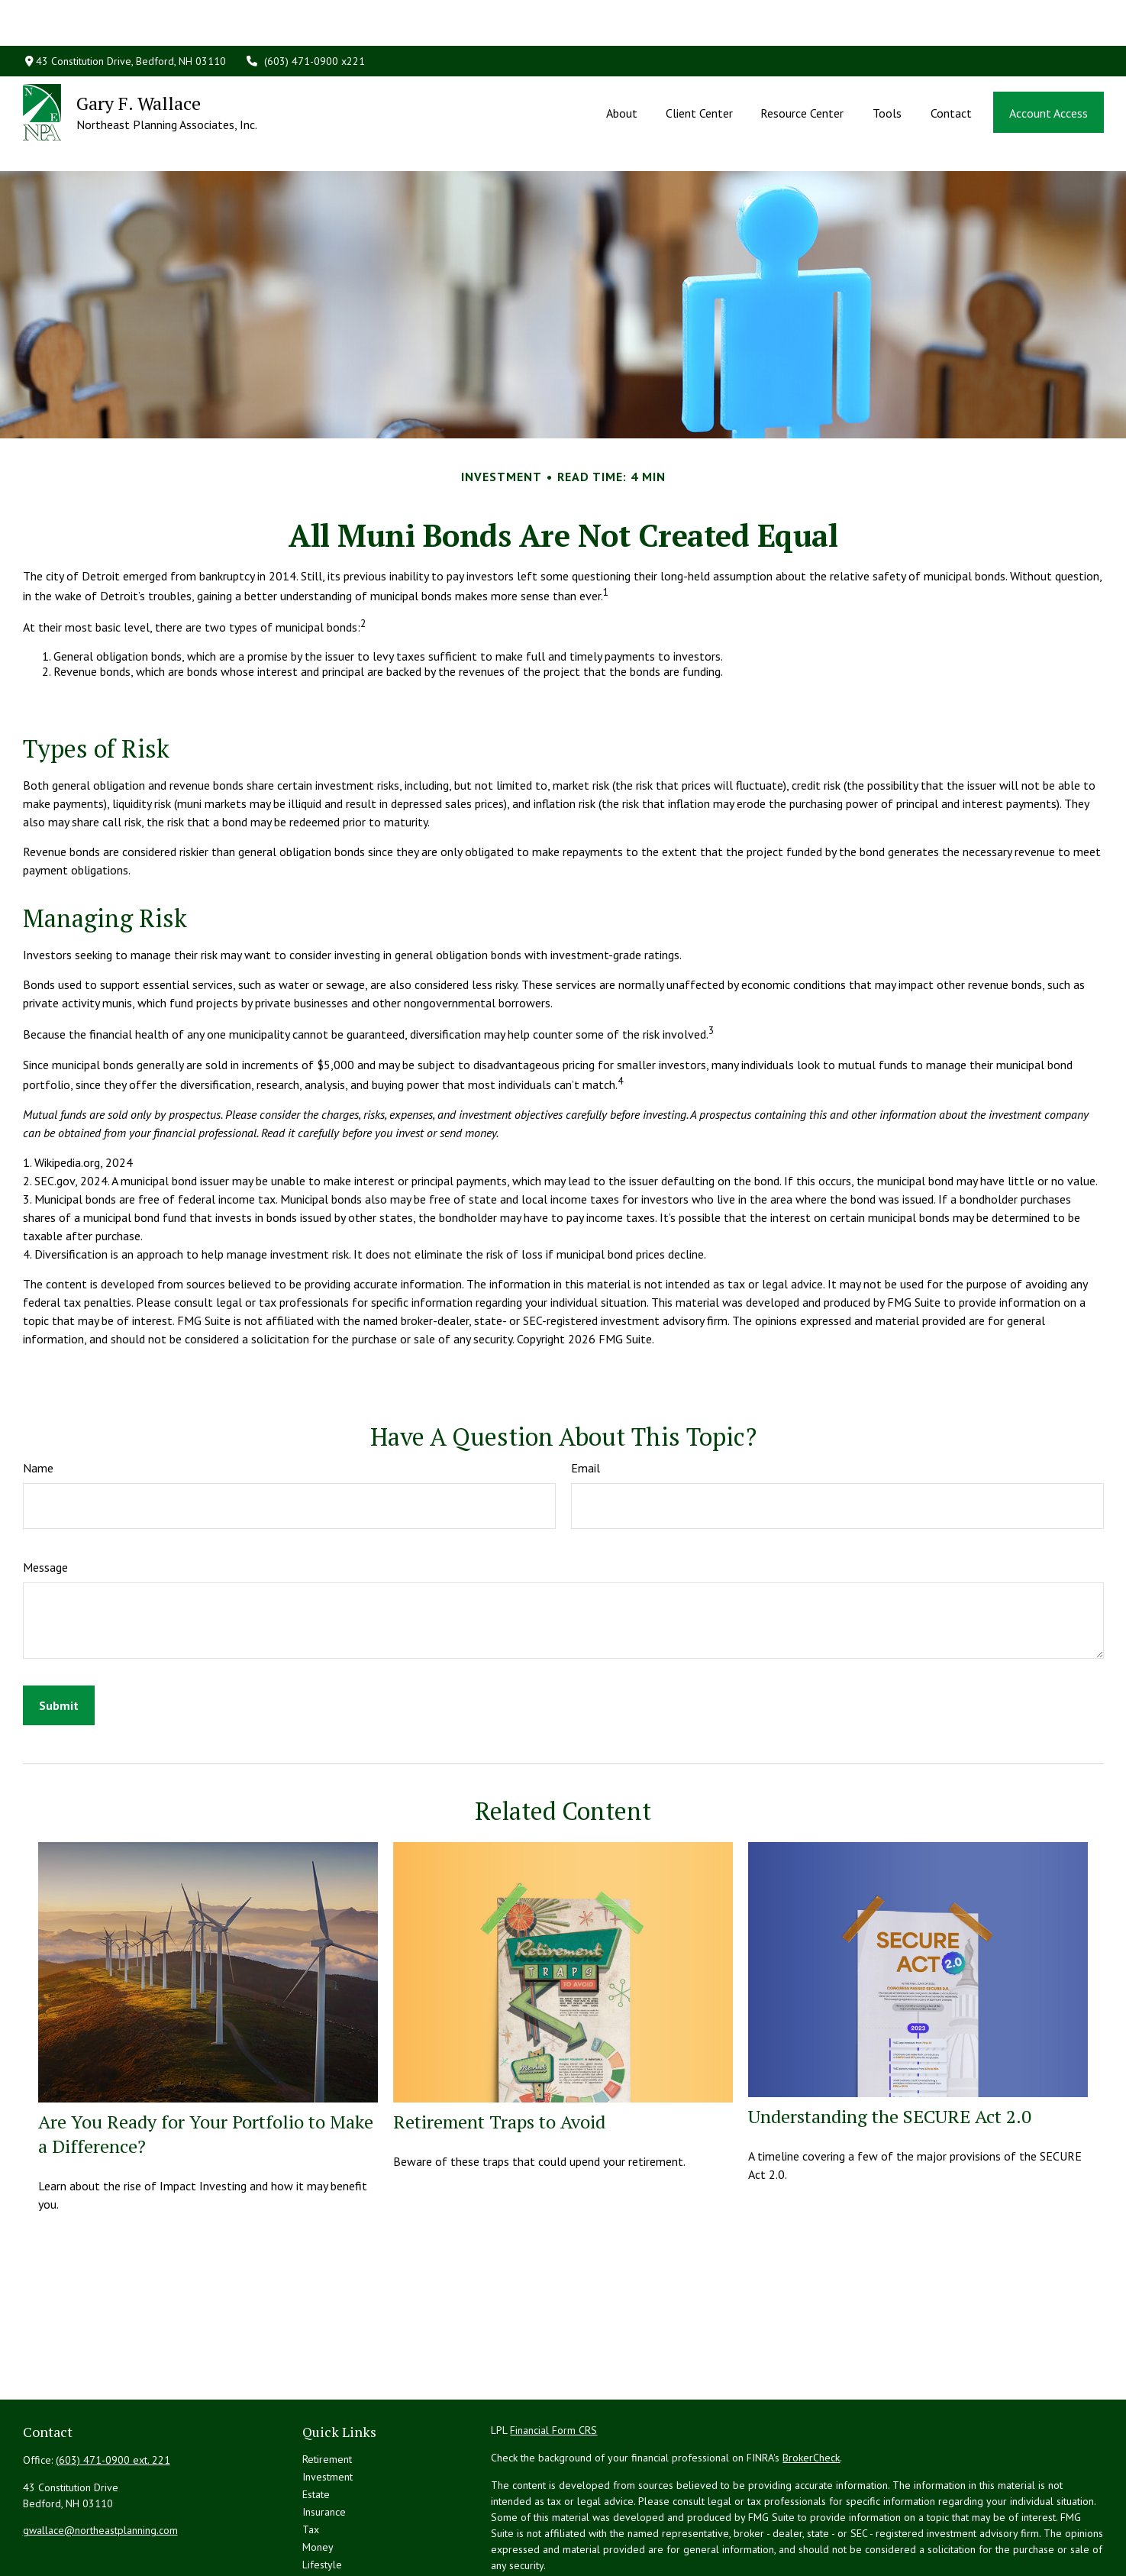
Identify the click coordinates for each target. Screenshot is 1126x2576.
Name (38, 1399)
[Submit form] (59, 1636)
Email (585, 1399)
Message (45, 1498)
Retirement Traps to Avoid (499, 2053)
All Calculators (335, 2548)
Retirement (327, 2390)
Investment (327, 2408)
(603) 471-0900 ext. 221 (113, 2391)
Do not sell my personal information (861, 2540)
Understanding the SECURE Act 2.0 (889, 2047)
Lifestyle (322, 2496)
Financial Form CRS (553, 2361)
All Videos (325, 2531)
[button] (622, 66)
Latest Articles (334, 2513)
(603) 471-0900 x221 (305, 15)
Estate (316, 2425)
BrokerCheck (811, 2389)
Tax (310, 2461)
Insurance (324, 2443)
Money (318, 2478)
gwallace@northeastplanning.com (100, 2461)
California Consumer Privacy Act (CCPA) (956, 2524)
